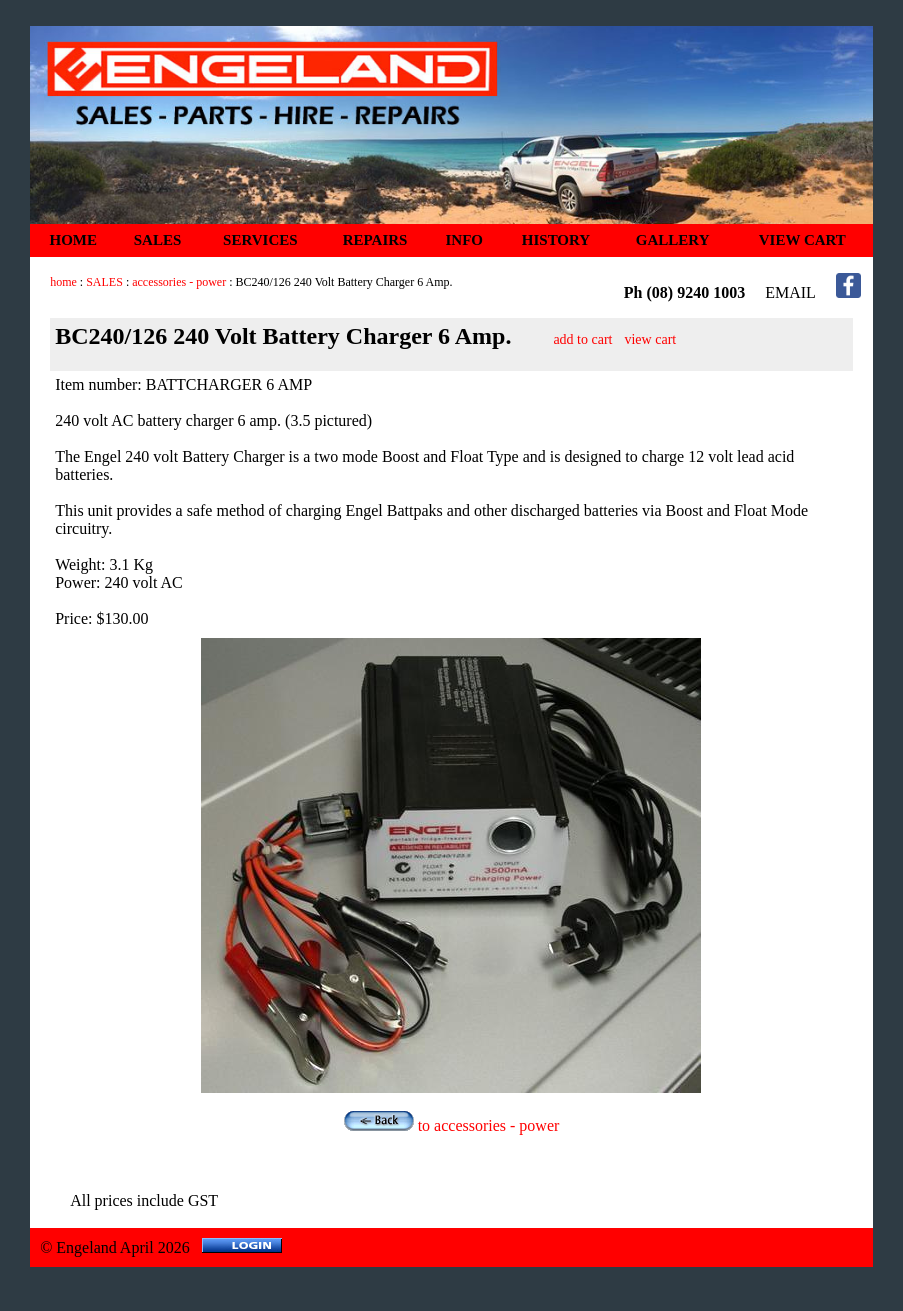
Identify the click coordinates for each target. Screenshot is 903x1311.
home (63, 282)
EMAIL (790, 292)
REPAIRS (375, 240)
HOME (74, 240)
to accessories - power (452, 1125)
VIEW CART (802, 240)
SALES (158, 240)
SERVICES (260, 240)
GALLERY (673, 240)
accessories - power (179, 282)
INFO (465, 240)
